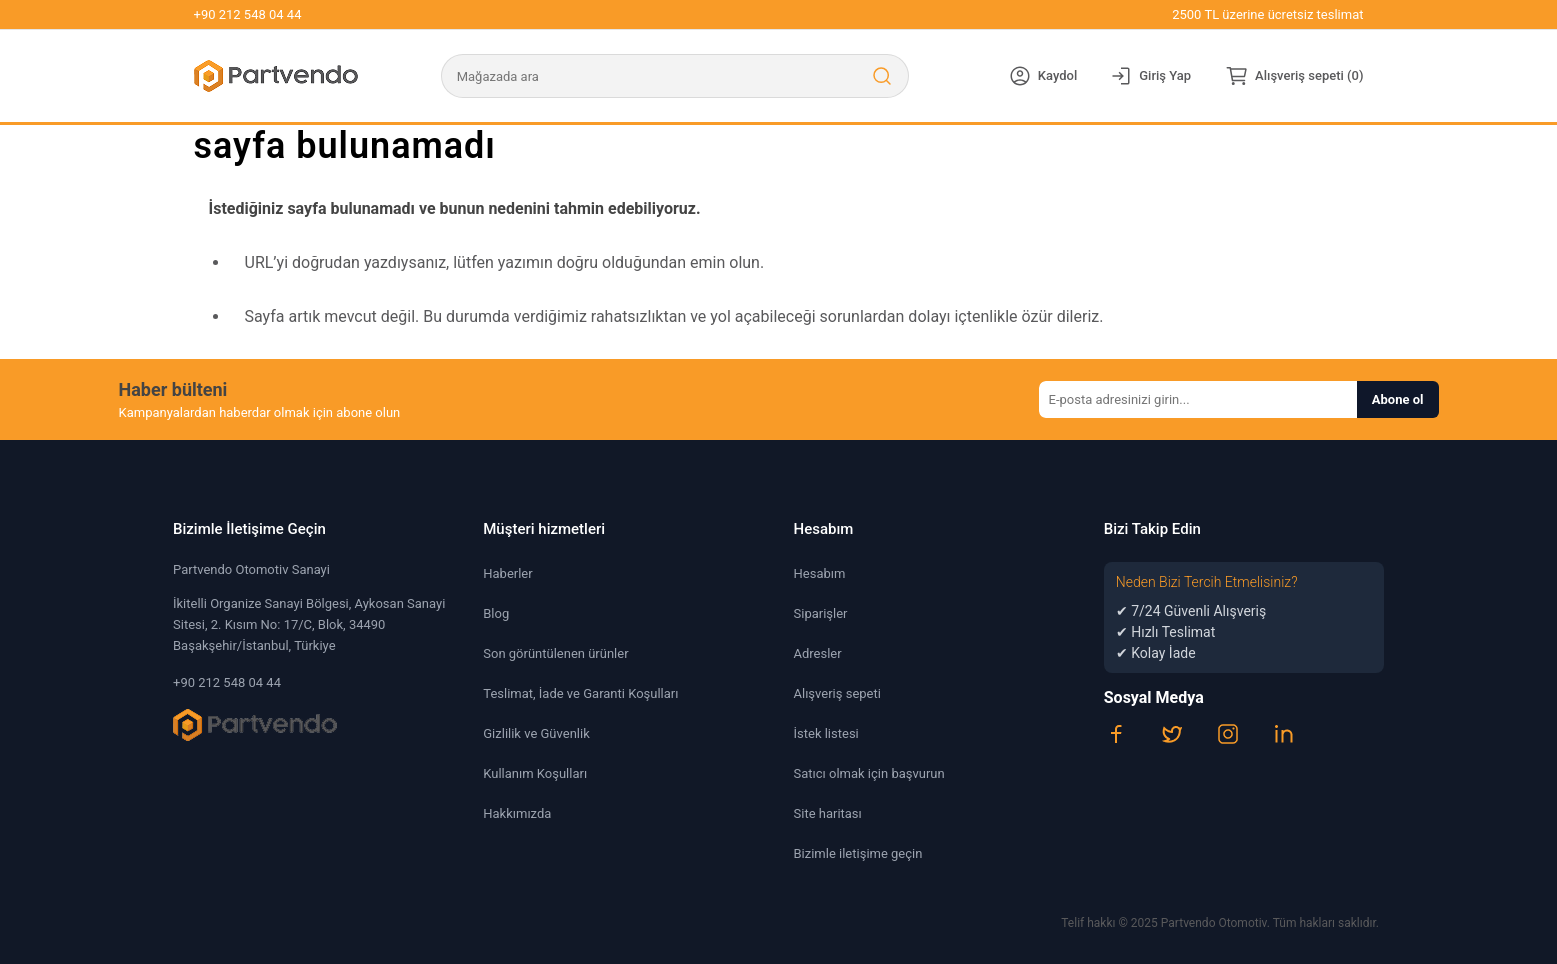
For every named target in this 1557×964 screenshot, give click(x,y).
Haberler (507, 573)
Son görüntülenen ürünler (555, 653)
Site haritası (828, 813)
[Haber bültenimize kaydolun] (1198, 399)
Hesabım (820, 573)
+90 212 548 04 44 (227, 682)
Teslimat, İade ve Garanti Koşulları (580, 693)
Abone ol (1398, 399)
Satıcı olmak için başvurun (869, 773)
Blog (496, 613)
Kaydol (1057, 75)
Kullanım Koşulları (535, 773)
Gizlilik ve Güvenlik (536, 733)
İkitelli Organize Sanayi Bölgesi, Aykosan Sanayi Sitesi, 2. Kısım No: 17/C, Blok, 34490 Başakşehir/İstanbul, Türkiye (309, 624)
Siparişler (821, 613)
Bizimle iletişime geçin (858, 853)
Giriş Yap (1165, 75)
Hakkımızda (517, 813)
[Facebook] (1116, 734)
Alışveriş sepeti (837, 693)
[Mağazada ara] (675, 76)
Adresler (818, 653)
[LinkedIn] (1284, 734)
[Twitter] (1172, 734)
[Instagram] (1228, 734)
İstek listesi (826, 733)
